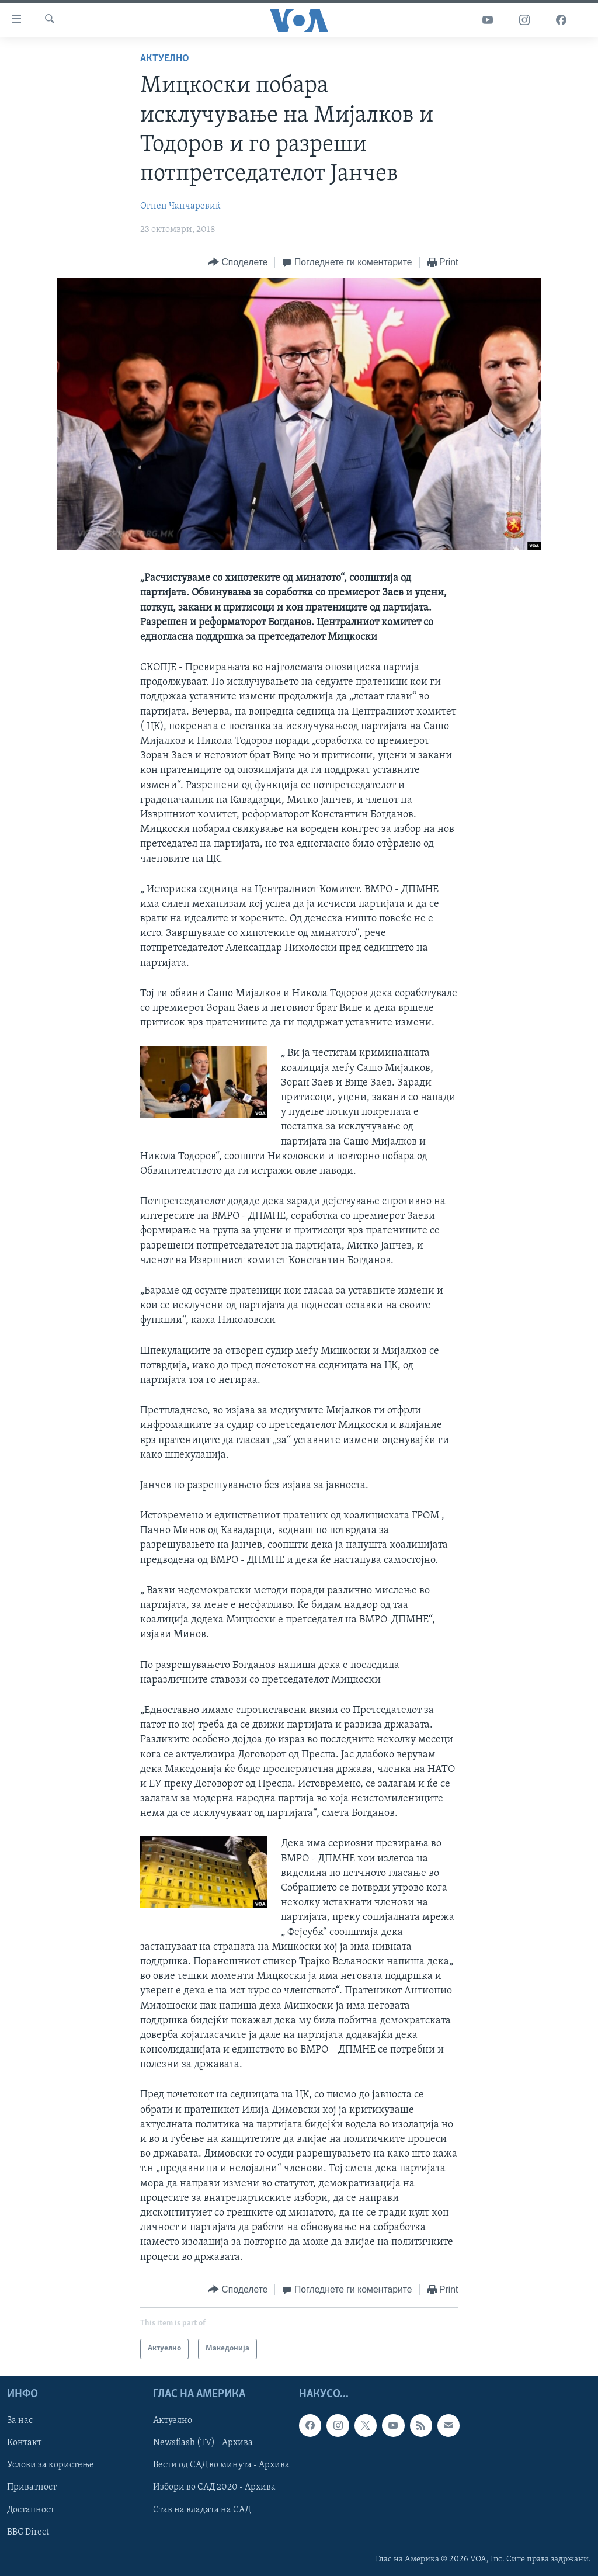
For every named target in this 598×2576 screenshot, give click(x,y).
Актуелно (164, 58)
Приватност (32, 2487)
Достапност (30, 2509)
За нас (20, 2420)
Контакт (24, 2442)
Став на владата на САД (202, 2509)
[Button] (237, 263)
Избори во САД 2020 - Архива (214, 2487)
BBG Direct (28, 2531)
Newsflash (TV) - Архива (203, 2442)
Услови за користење (50, 2465)
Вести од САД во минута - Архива (221, 2465)
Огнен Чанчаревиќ (180, 206)
